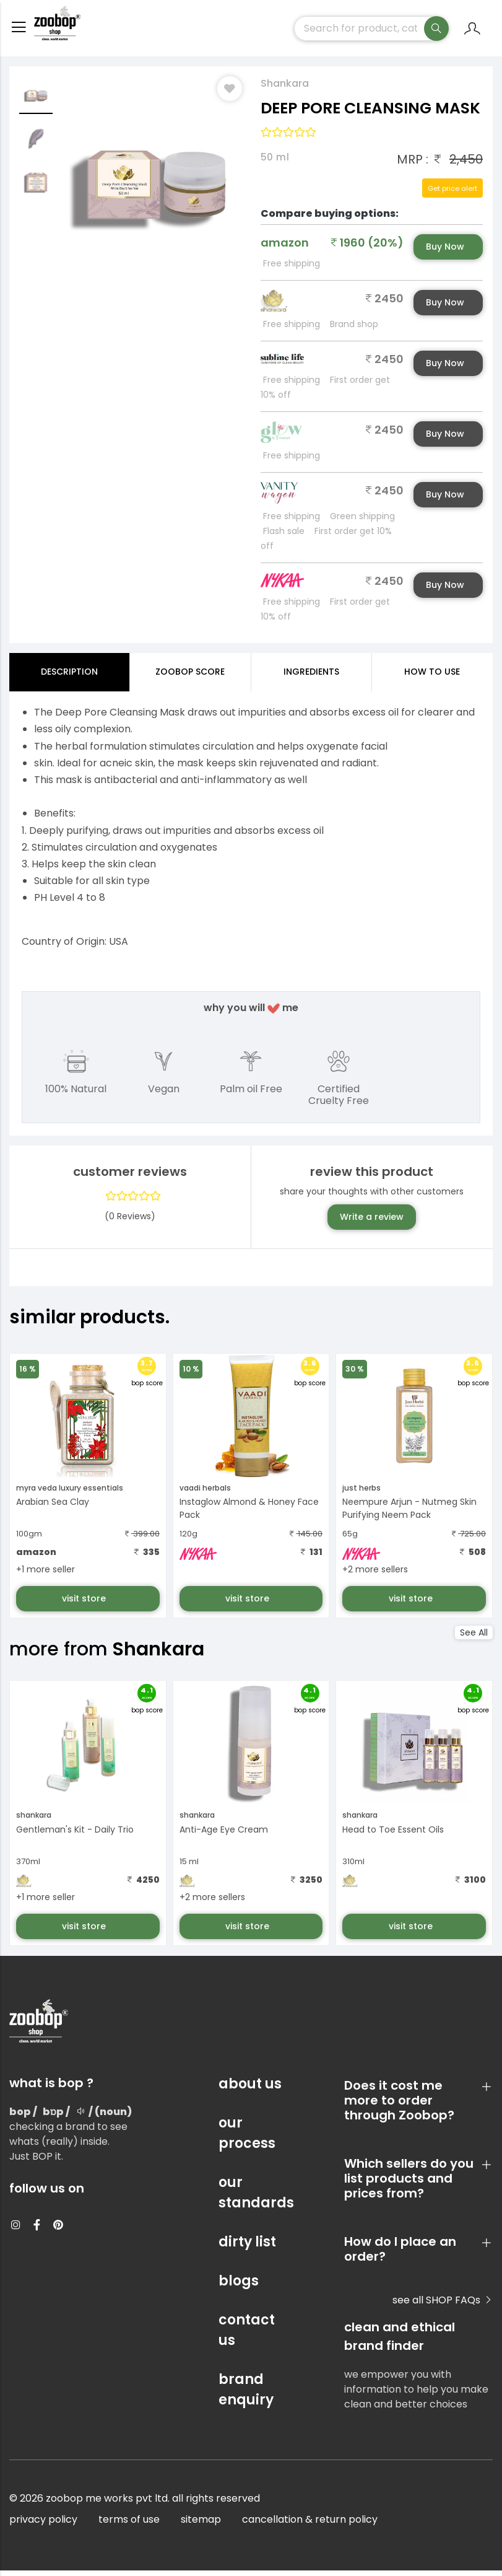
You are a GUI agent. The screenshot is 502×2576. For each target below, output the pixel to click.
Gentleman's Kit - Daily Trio (75, 1835)
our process (247, 2138)
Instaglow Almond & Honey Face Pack (249, 1514)
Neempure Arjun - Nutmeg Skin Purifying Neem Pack (409, 1514)
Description (69, 677)
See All (474, 1638)
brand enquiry (246, 2395)
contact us (247, 2335)
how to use (432, 677)
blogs (239, 2286)
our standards (251, 2198)
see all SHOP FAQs (442, 2305)
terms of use (129, 2525)
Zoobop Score (190, 677)
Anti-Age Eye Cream (224, 1835)
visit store (85, 1604)
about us (250, 2089)
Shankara (285, 89)
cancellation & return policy (310, 2525)
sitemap (201, 2525)
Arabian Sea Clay (52, 1507)
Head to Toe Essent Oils (393, 1835)
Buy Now (445, 252)
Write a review (372, 1222)
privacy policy (43, 2525)
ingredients (311, 677)
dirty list (247, 2247)
